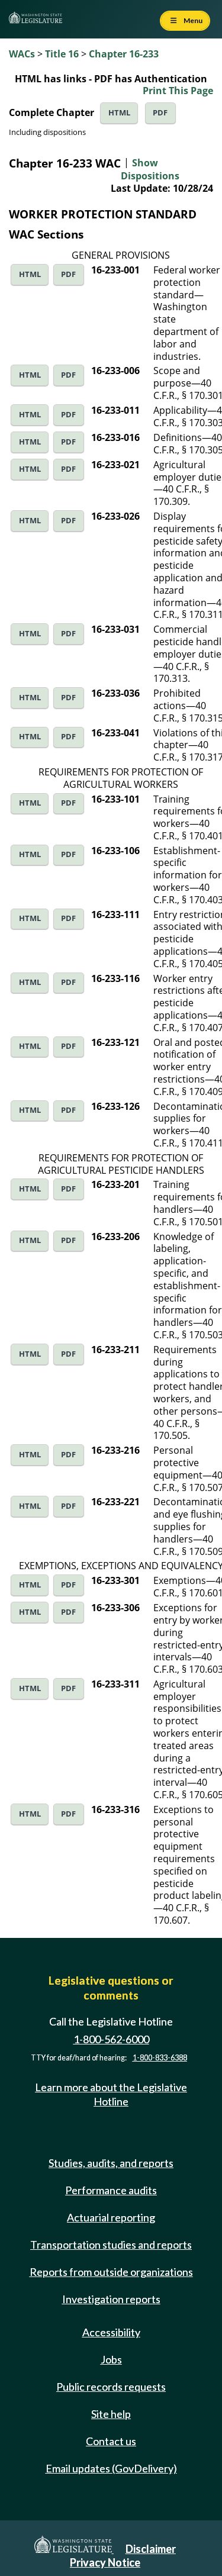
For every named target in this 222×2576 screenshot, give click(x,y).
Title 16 (62, 53)
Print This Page (178, 90)
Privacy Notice (105, 2562)
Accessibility (111, 2332)
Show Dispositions (150, 169)
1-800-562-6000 (111, 2039)
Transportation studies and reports (111, 2244)
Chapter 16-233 (124, 53)
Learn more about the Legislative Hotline (111, 2094)
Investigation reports (111, 2298)
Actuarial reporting (111, 2217)
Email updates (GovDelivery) (111, 2468)
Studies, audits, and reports (111, 2162)
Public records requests (111, 2386)
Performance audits (111, 2190)
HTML (119, 113)
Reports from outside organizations (111, 2271)
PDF (160, 113)
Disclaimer (151, 2548)
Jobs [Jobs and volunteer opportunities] (111, 2359)
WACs (22, 53)
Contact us (111, 2441)
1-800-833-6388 (160, 2057)
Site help (111, 2413)
